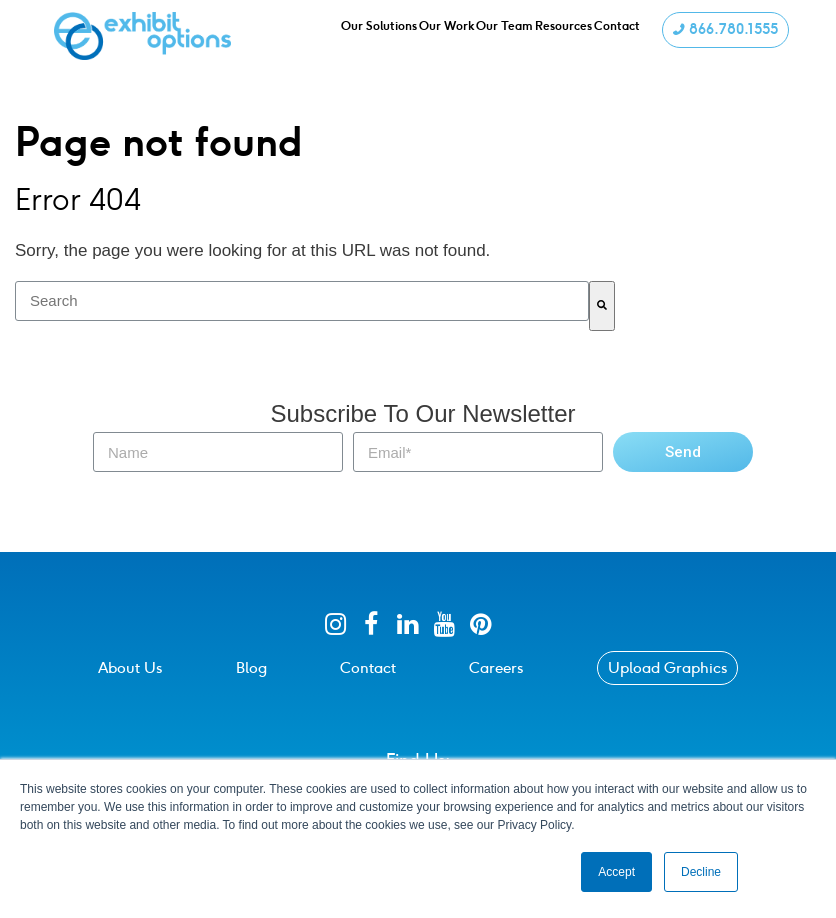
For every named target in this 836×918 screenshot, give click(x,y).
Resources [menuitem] (575, 34)
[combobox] (302, 301)
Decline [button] (701, 872)
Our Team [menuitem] (513, 34)
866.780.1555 (723, 33)
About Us (130, 668)
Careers (496, 668)
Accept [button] (616, 872)
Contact (368, 668)
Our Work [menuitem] (451, 34)
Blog (251, 668)
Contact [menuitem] (632, 34)
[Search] (602, 306)
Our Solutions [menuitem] (380, 34)
